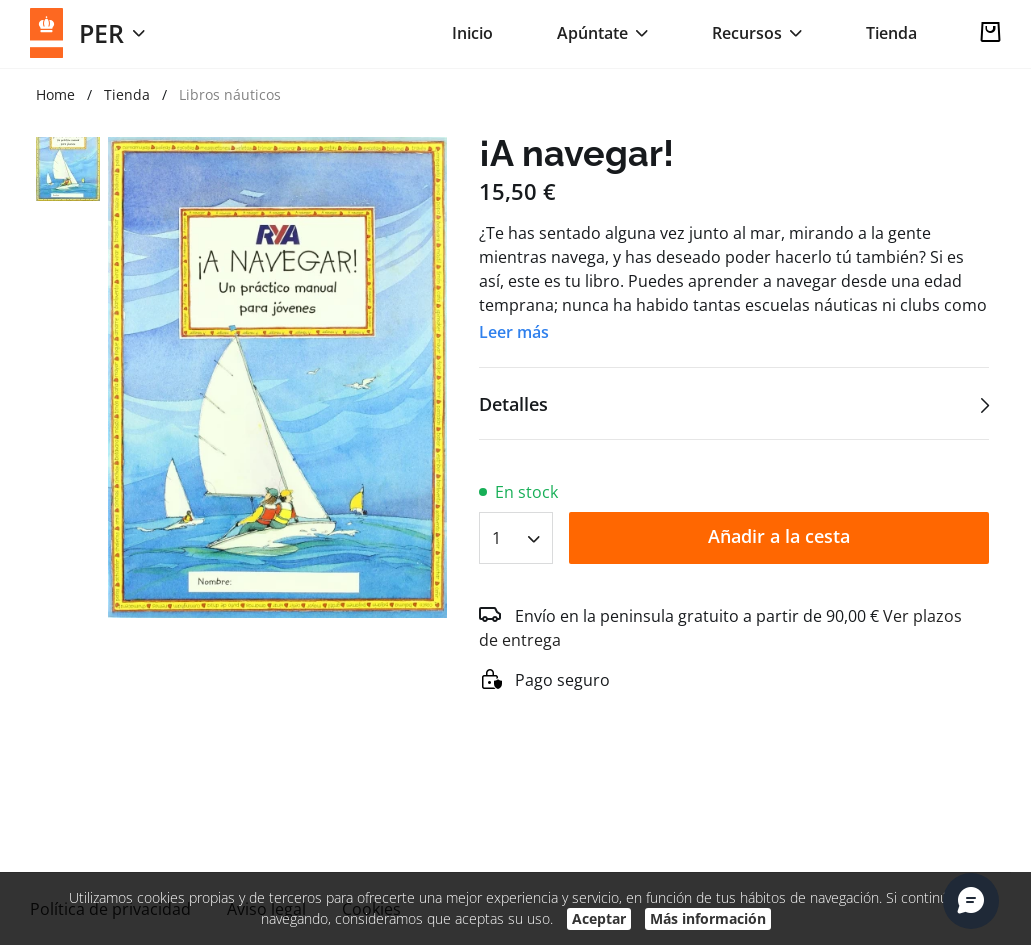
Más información (708, 918)
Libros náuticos (230, 94)
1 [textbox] (496, 538)
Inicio (472, 33)
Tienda (891, 33)
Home (55, 94)
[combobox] (516, 531)
